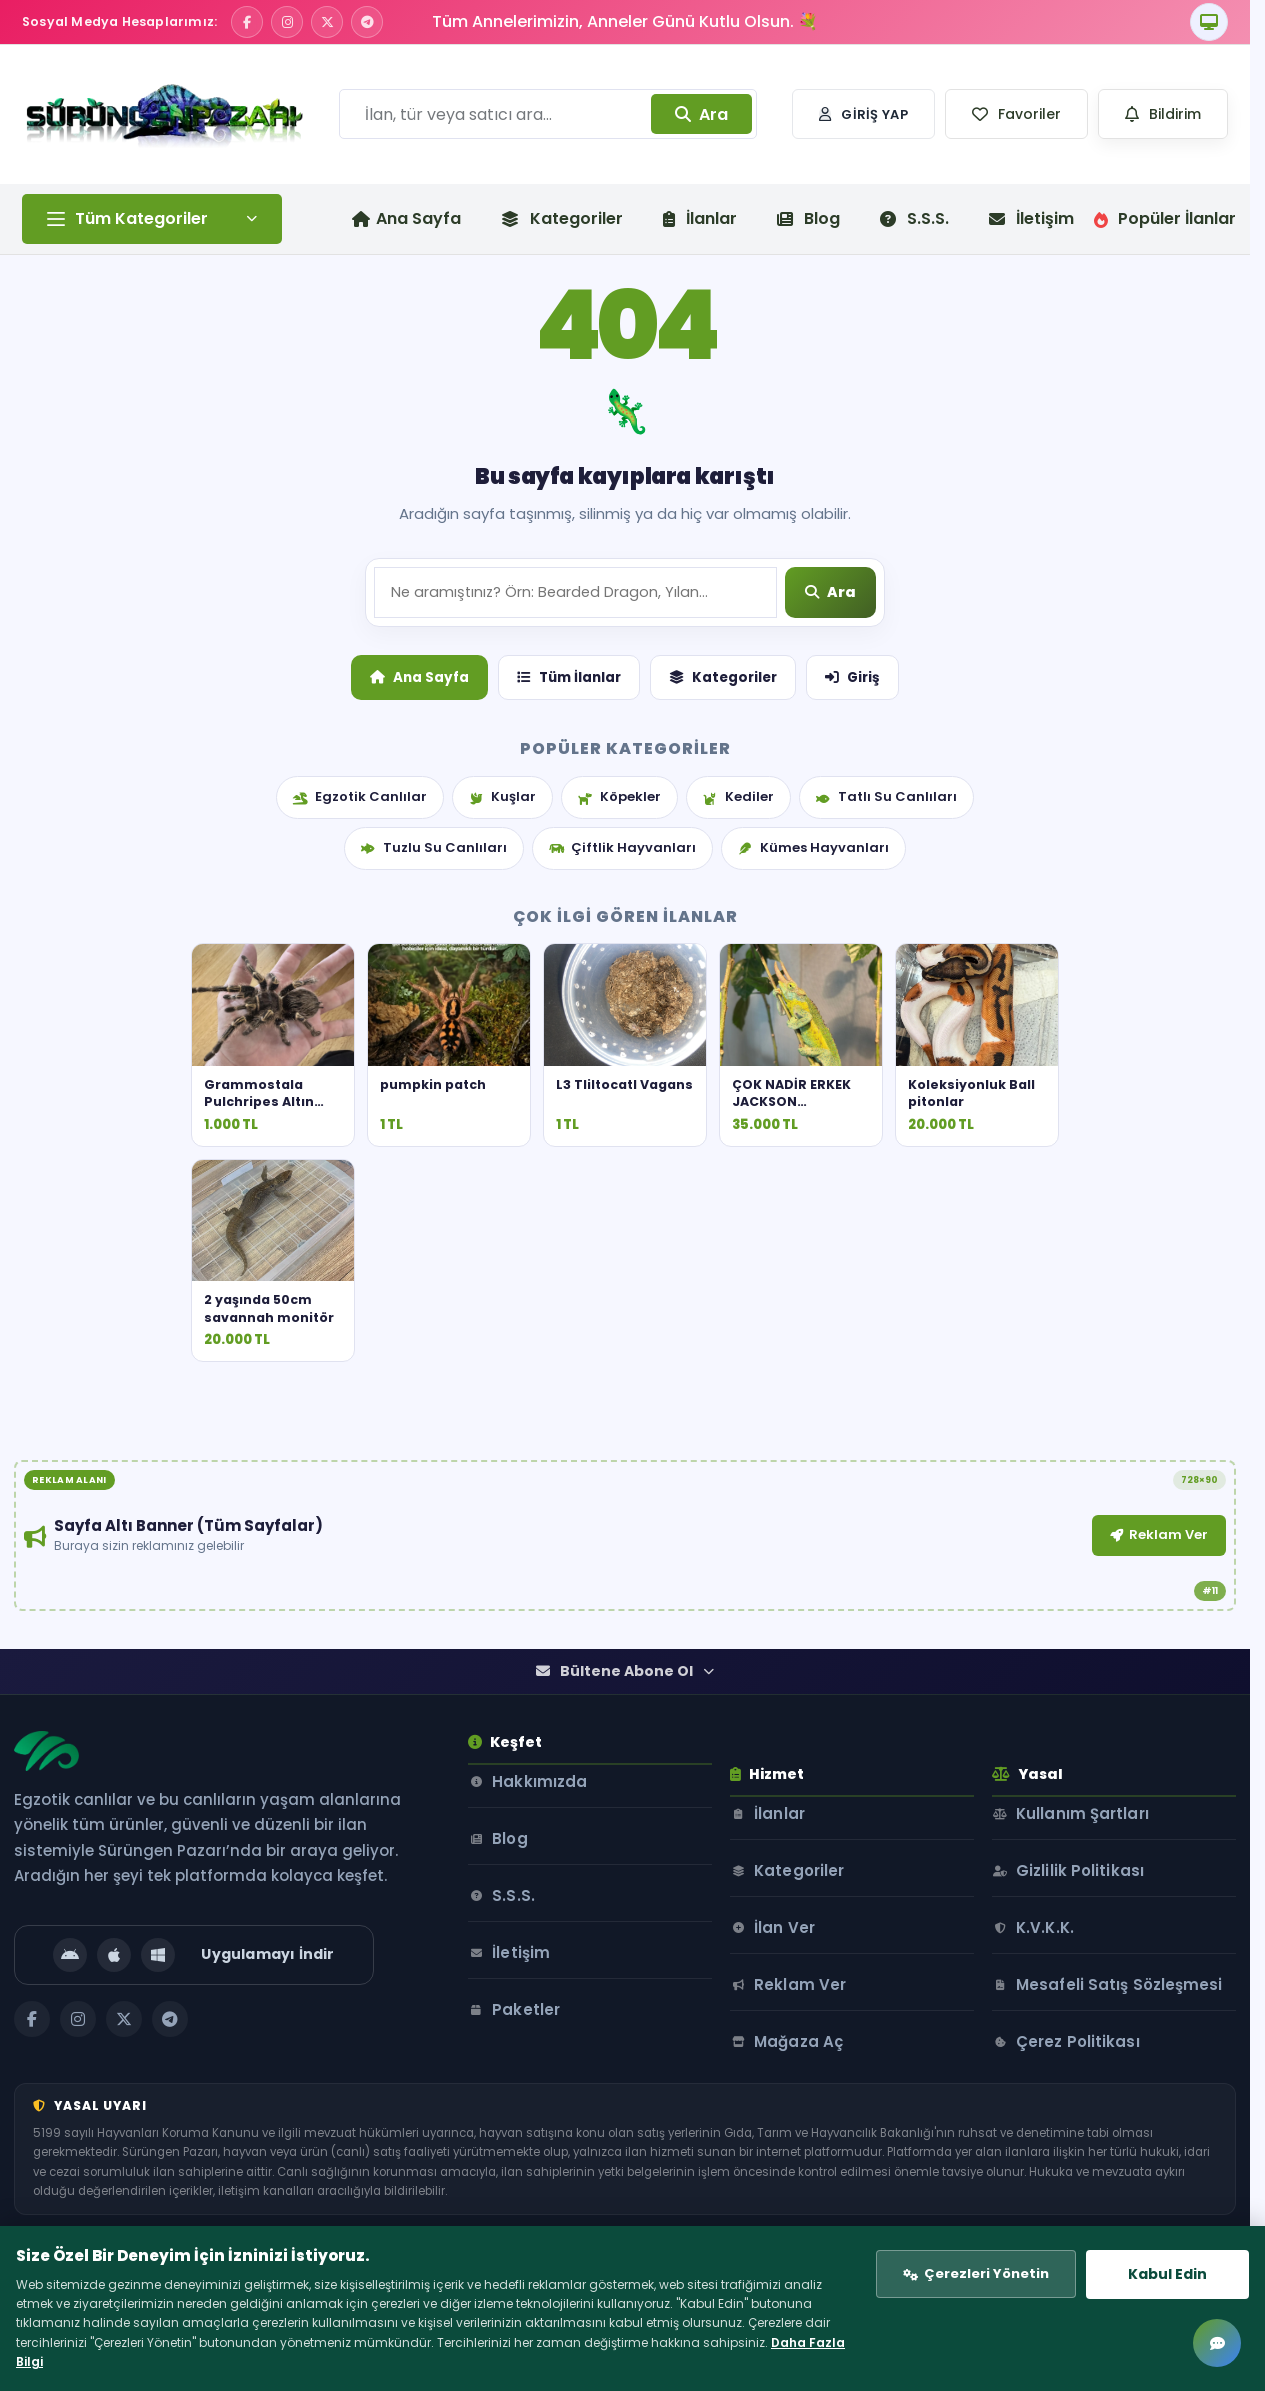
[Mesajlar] (1217, 2343)
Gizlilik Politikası (1100, 1958)
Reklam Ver (820, 1664)
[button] (1016, 114)
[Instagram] (287, 22)
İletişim (1031, 218)
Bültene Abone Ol (625, 1777)
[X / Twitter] (327, 22)
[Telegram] (367, 22)
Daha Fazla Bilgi (434, 2354)
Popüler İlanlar (1165, 218)
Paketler (532, 2129)
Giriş (852, 822)
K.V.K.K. (1065, 2015)
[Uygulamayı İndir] (202, 2061)
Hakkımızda (545, 1901)
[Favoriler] (1016, 114)
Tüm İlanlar (569, 822)
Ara (701, 114)
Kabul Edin (1151, 2262)
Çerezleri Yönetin (962, 2262)
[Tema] (1209, 22)
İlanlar (700, 218)
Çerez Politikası (1098, 2153)
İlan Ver (810, 2015)
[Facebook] (247, 22)
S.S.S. (914, 218)
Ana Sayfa (419, 822)
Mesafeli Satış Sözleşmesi (1092, 2084)
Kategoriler (562, 218)
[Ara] (832, 739)
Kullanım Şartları (1102, 1901)
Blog (808, 218)
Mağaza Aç (824, 2129)
